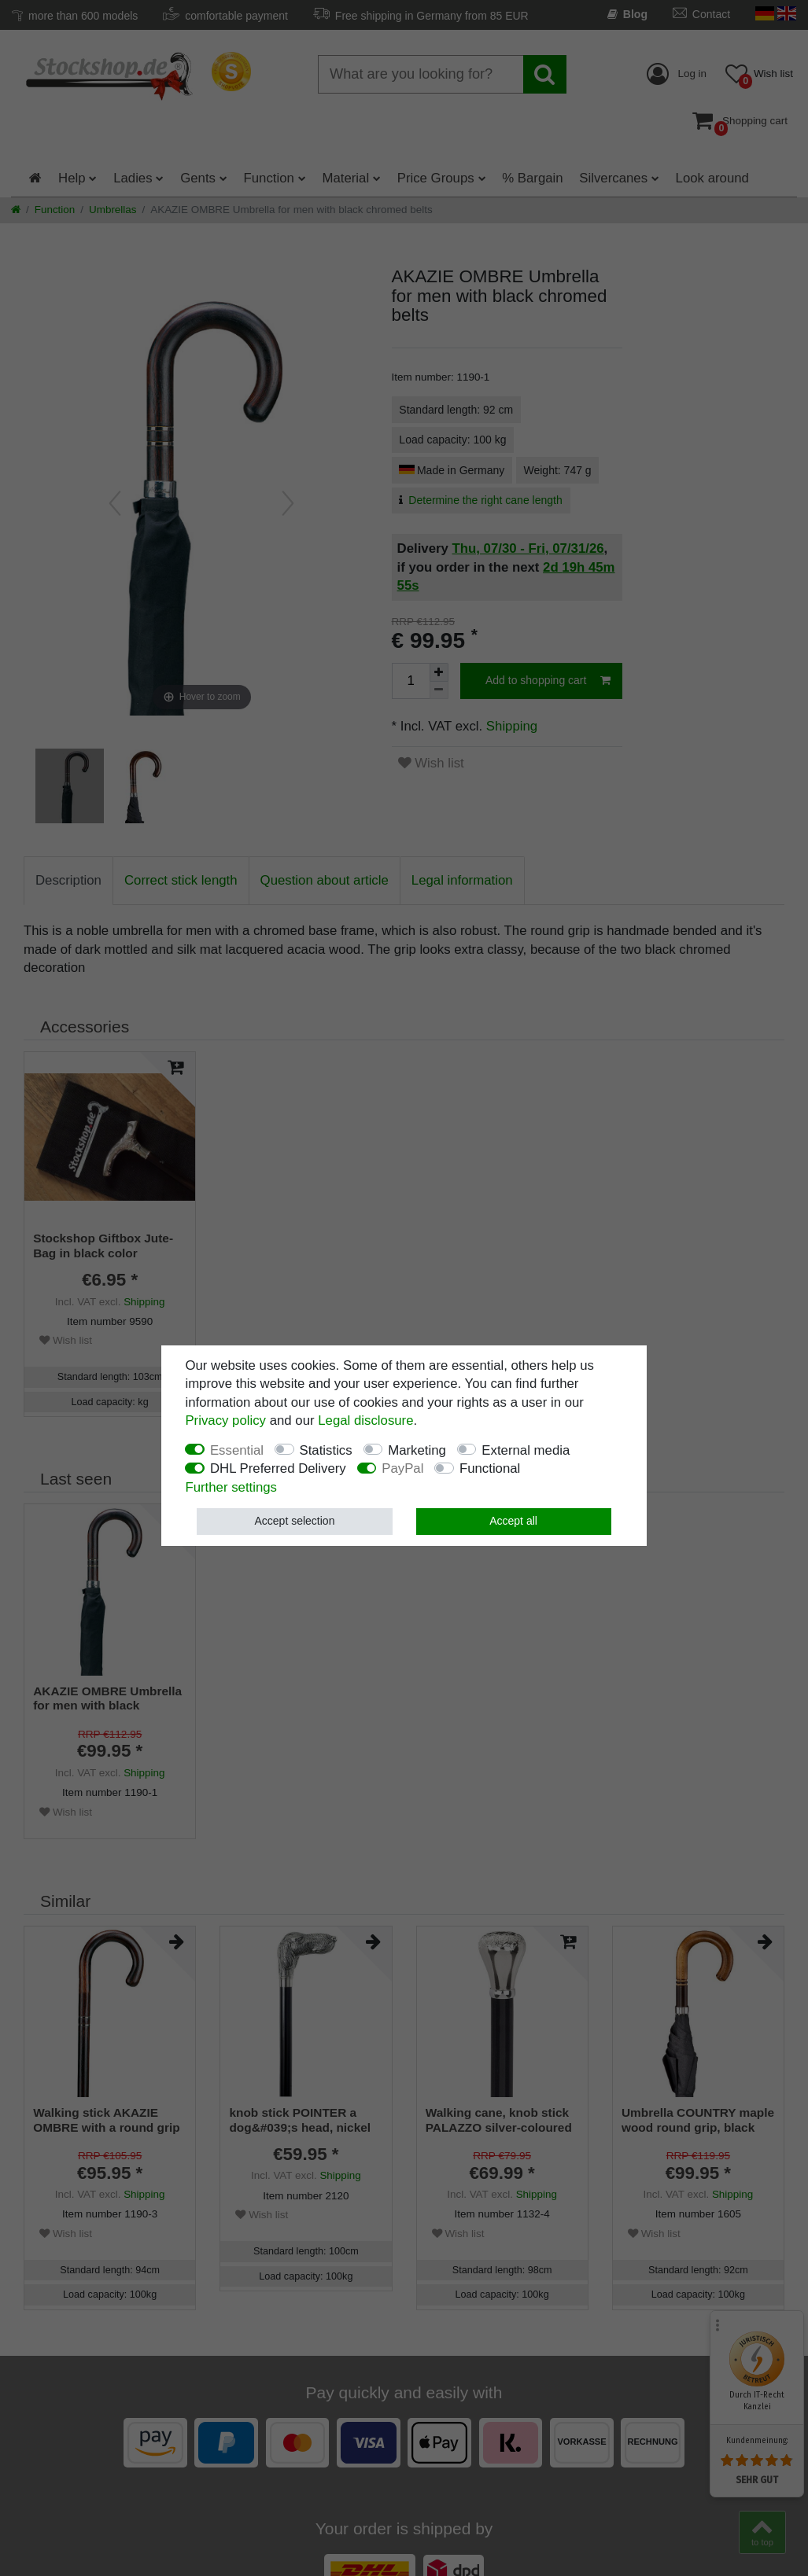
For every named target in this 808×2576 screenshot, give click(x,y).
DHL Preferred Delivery (278, 1468)
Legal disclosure (365, 1420)
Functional (489, 1468)
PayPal (402, 1468)
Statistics (326, 1450)
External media (525, 1450)
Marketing (417, 1450)
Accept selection (294, 1520)
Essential (237, 1450)
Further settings (231, 1487)
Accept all (513, 1520)
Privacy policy (225, 1420)
